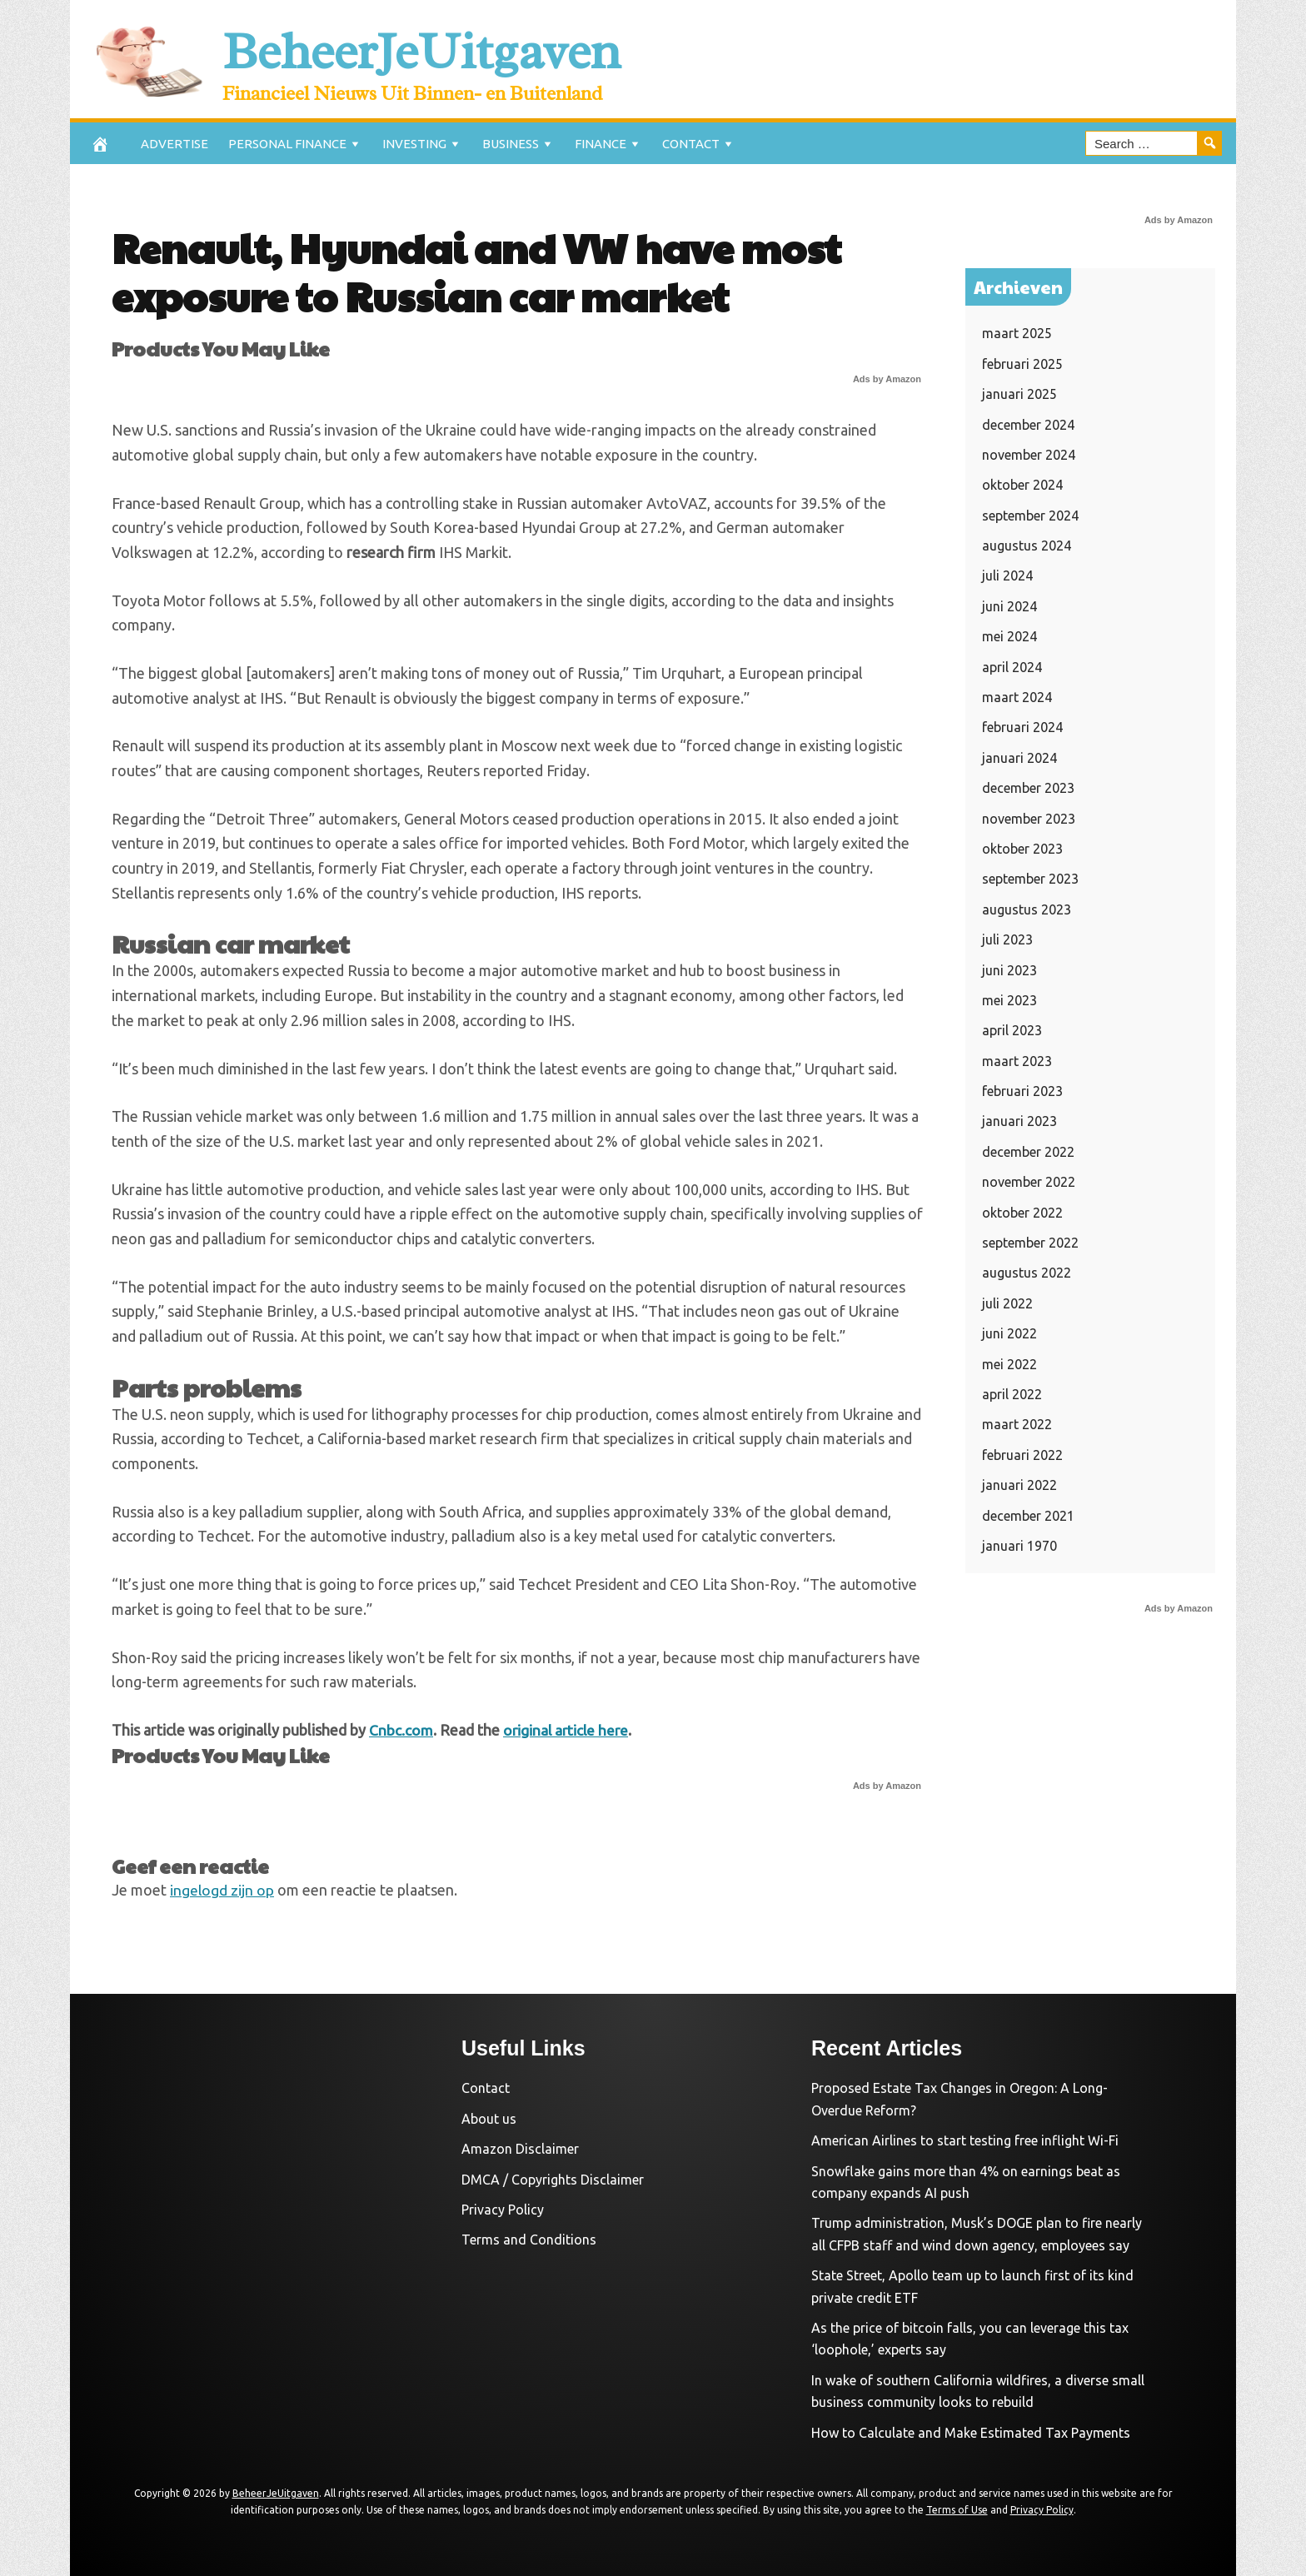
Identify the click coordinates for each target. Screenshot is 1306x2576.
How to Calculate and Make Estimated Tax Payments (970, 2431)
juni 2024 (1009, 606)
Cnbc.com (401, 1729)
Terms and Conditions (528, 2239)
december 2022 (1028, 1151)
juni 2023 (1009, 970)
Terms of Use (957, 2509)
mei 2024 (1009, 636)
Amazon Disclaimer (520, 2148)
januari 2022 (1019, 1484)
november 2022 (1028, 1181)
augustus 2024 (1026, 545)
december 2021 (1028, 1515)
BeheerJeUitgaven (456, 49)
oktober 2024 (1022, 484)
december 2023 (1028, 787)
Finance (600, 144)
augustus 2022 (1026, 1272)
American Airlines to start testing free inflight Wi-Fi (965, 2140)
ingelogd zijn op (222, 1889)
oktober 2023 (1022, 848)
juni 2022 (1009, 1333)
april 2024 (1012, 667)
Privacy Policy (502, 2209)
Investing (414, 144)
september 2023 (1030, 878)
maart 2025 (1017, 333)
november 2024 (1028, 454)
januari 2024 (1019, 757)
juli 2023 (1007, 939)
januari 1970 (1019, 1545)
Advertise (174, 144)
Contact (691, 144)
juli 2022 (1007, 1303)
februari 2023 (1022, 1091)
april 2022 (1012, 1394)
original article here (567, 1729)
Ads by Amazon (887, 379)
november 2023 (1028, 818)
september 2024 (1030, 515)
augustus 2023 (1026, 909)
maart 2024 (1017, 697)
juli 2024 (1007, 575)
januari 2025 (1019, 393)
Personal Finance (287, 144)
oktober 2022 (1022, 1212)
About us (488, 2117)
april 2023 (1012, 1030)
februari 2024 (1022, 727)
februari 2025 (1022, 363)
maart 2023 (1017, 1061)
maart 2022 (1017, 1424)
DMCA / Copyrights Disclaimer (552, 2178)
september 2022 (1030, 1242)
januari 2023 (1019, 1121)
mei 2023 (1009, 1000)
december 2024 (1028, 424)
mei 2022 (1009, 1364)
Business (510, 144)
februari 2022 (1022, 1454)
